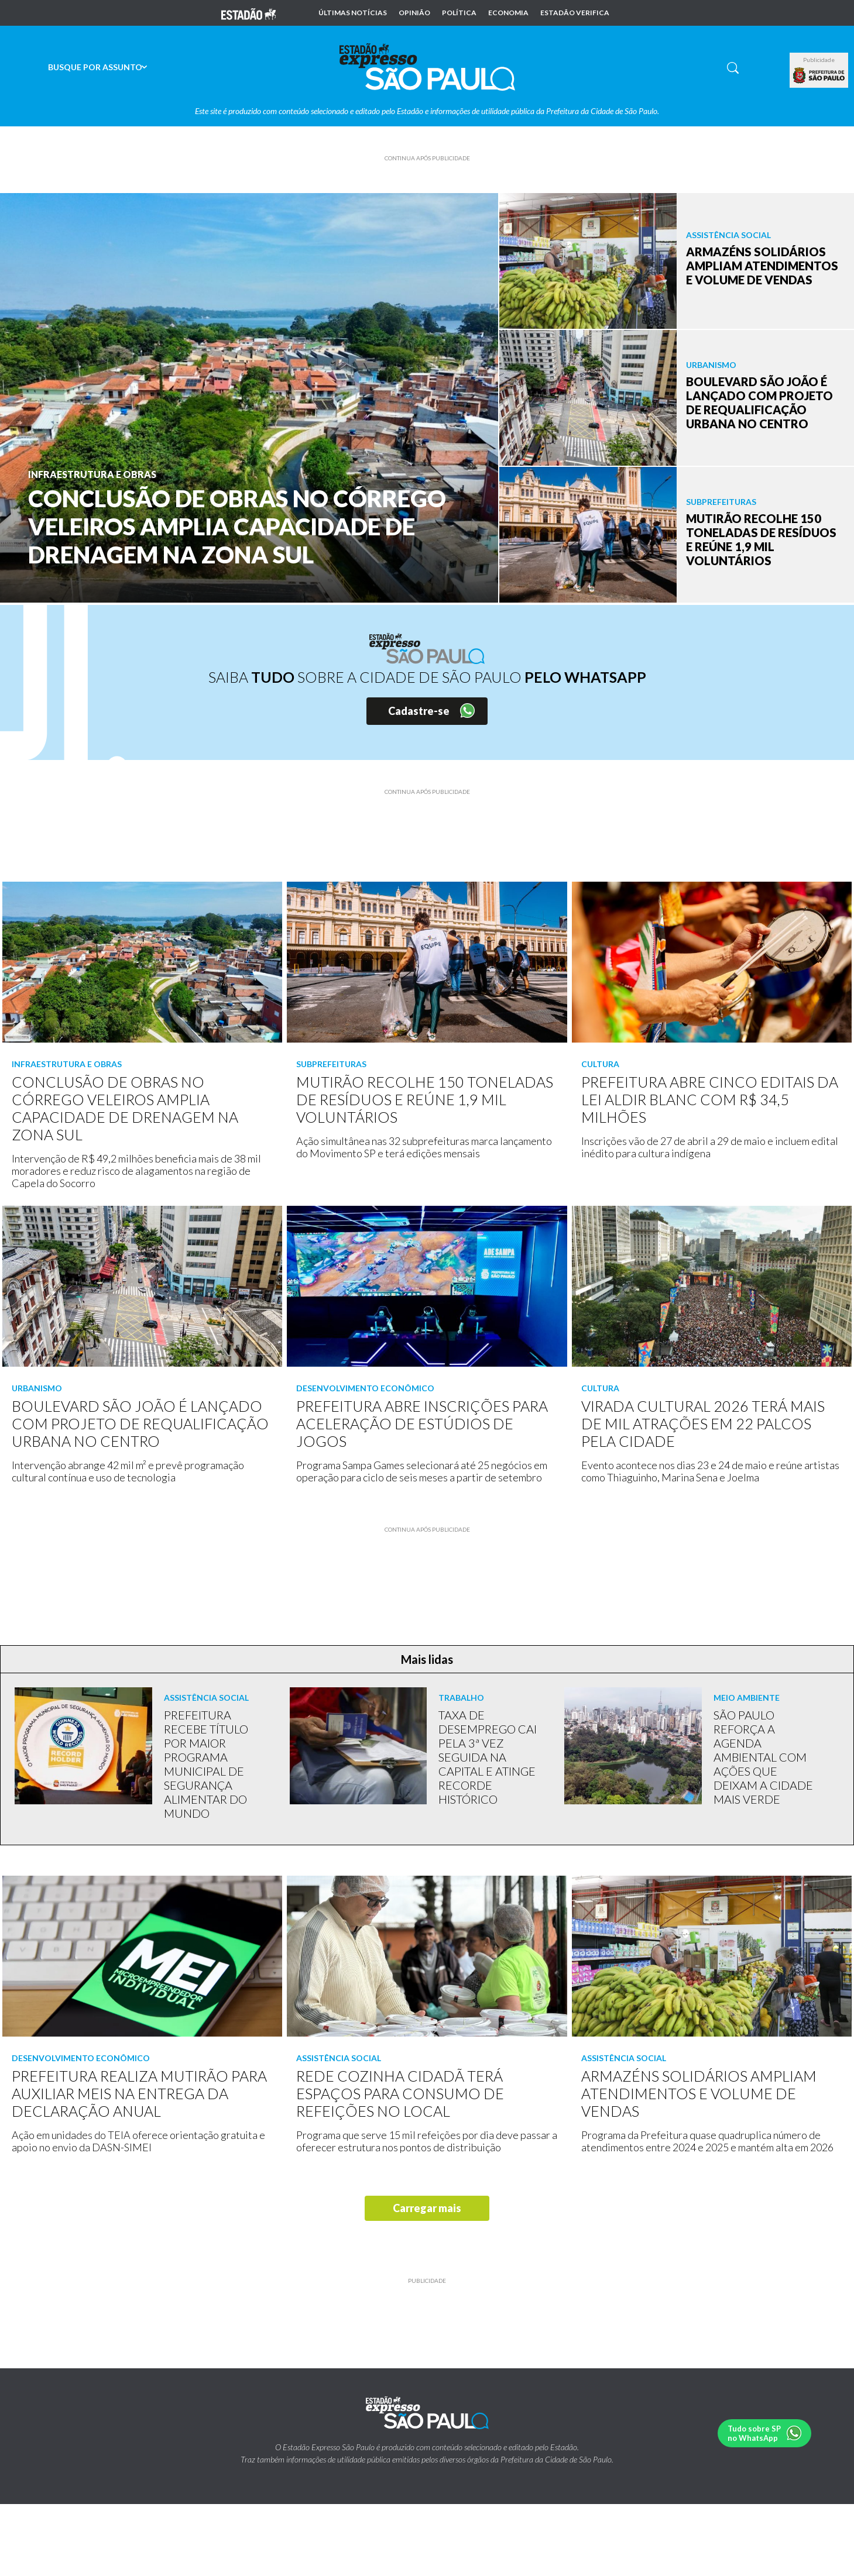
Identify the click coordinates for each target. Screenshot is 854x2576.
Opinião (414, 12)
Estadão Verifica (574, 12)
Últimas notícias (352, 12)
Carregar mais (427, 2208)
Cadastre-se (419, 710)
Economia (508, 12)
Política (459, 12)
